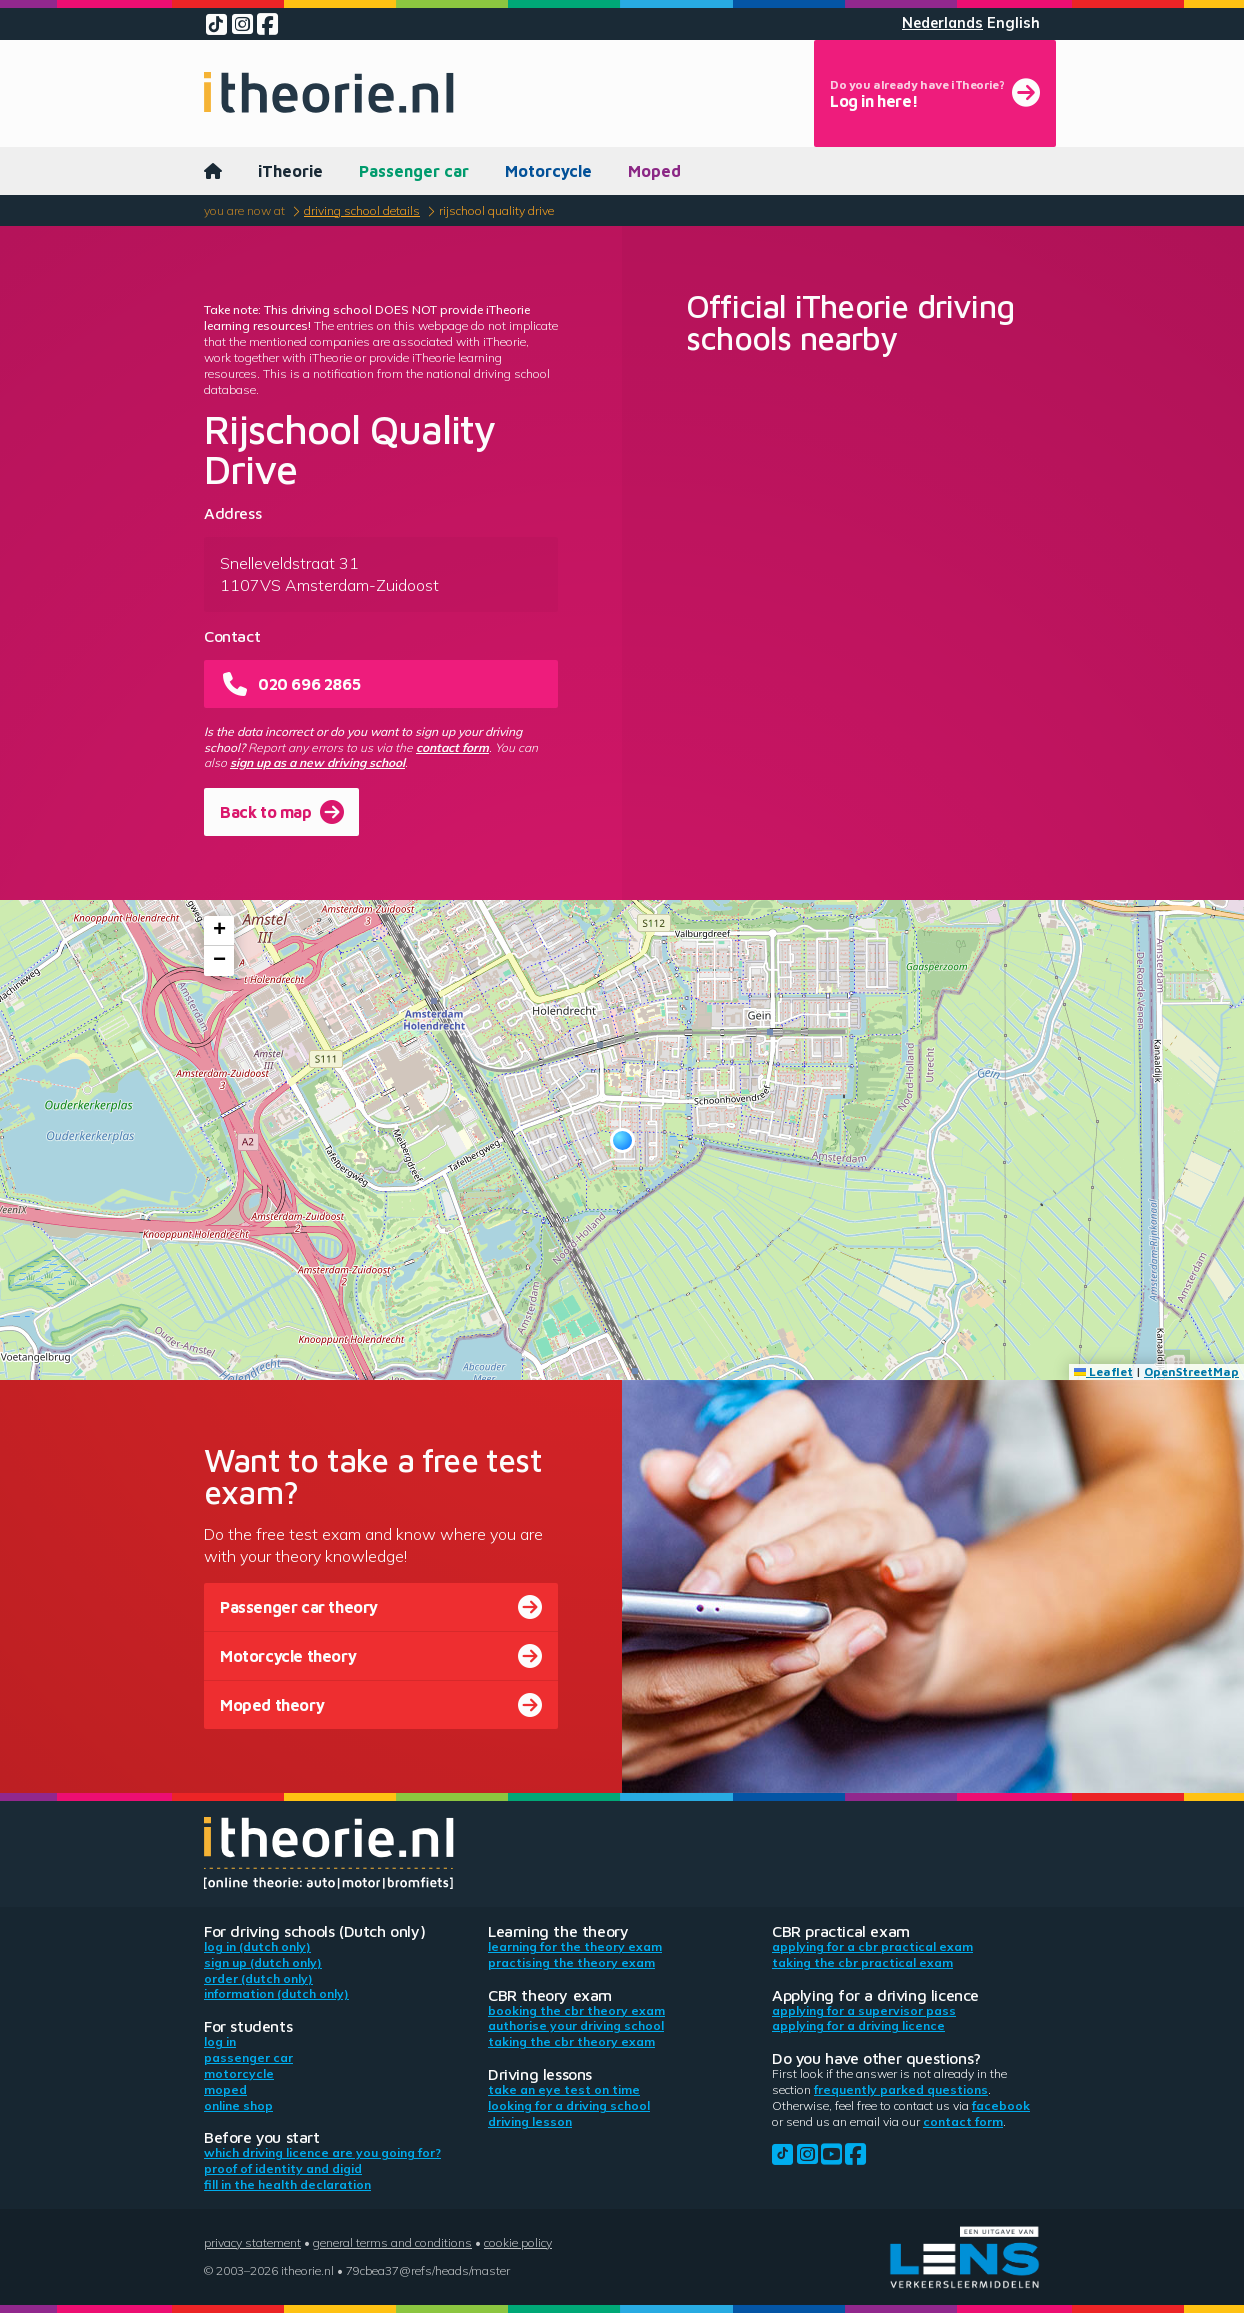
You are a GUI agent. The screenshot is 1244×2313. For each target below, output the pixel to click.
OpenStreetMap (1191, 1371)
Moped (654, 171)
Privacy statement (252, 2242)
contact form (452, 747)
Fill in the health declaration (287, 2184)
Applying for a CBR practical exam (872, 1946)
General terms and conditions (392, 2242)
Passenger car (414, 171)
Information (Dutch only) (276, 1993)
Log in (220, 2041)
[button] (622, 1140)
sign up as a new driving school (317, 762)
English (1013, 23)
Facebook (1001, 2105)
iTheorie (290, 171)
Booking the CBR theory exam (576, 2010)
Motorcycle (548, 171)
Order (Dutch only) (258, 1978)
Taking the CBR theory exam (571, 2041)
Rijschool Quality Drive (496, 210)
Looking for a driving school (569, 2105)
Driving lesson (530, 2121)
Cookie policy (518, 2242)
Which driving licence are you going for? (322, 2152)
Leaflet (1103, 1371)
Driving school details (362, 210)
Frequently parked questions (901, 2089)
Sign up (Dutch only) (263, 1962)
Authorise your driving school (576, 2025)
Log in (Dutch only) (257, 1946)
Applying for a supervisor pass (864, 2010)
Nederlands (942, 23)
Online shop (238, 2105)
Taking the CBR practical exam (862, 1962)
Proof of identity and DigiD (283, 2168)
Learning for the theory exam (575, 1946)
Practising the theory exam (571, 1962)
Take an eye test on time (564, 2089)
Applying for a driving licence (858, 2025)
